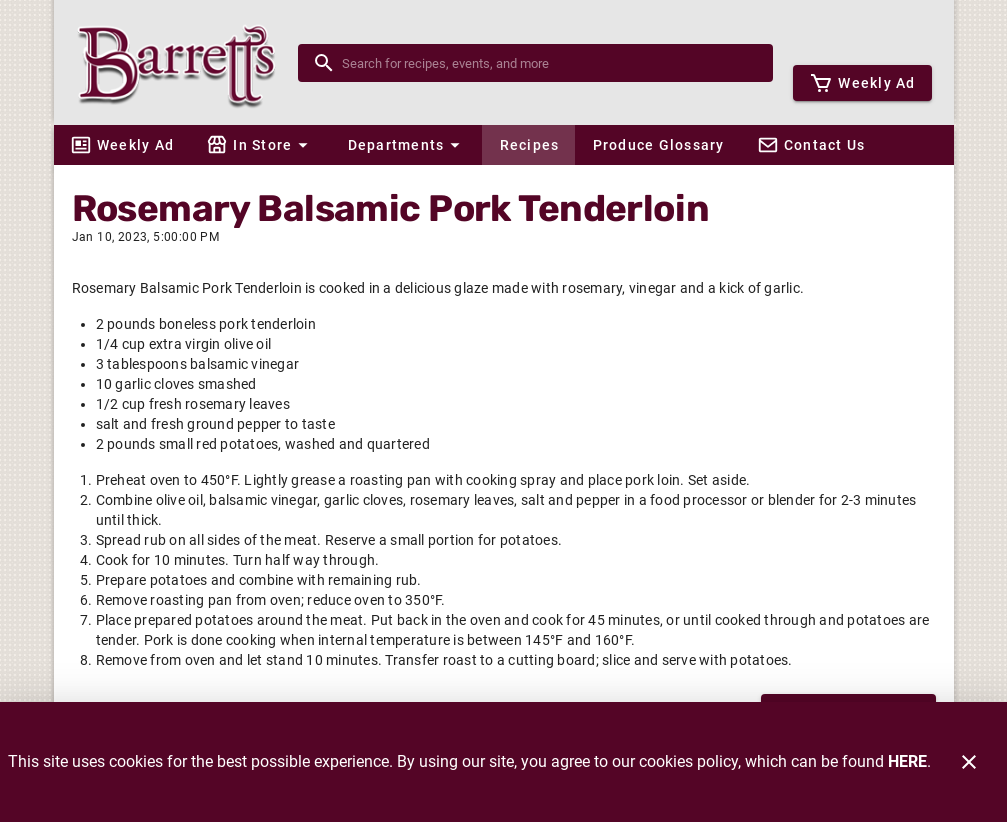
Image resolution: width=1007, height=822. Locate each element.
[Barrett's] (182, 62)
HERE (907, 761)
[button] (260, 145)
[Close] (969, 762)
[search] (549, 63)
